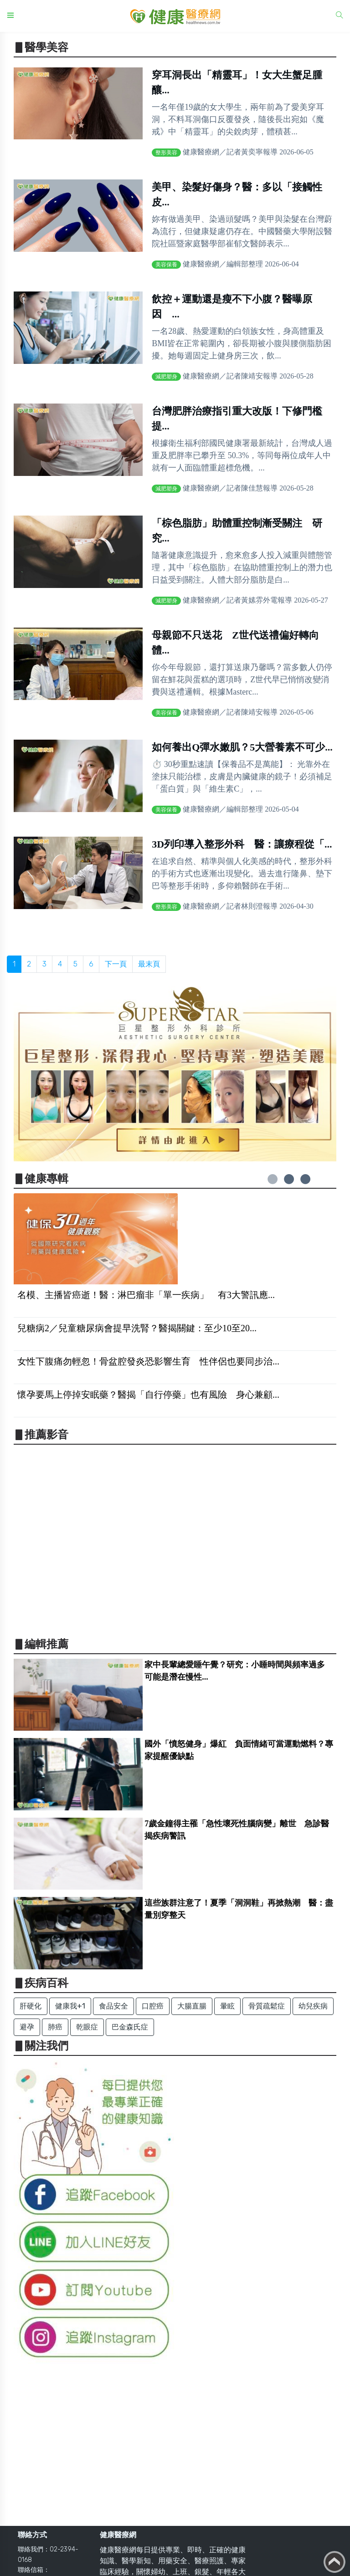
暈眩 (227, 2006)
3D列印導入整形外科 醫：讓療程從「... (242, 844)
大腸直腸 (191, 2006)
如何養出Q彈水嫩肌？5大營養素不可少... (242, 747)
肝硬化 (30, 2006)
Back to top (334, 2562)
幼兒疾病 (313, 2006)
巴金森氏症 (130, 2027)
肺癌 (55, 2027)
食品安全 (113, 2006)
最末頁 (149, 964)
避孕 (27, 2027)
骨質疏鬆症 (266, 2006)
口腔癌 (153, 2006)
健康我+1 (70, 2006)
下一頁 (116, 964)
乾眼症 (87, 2027)
